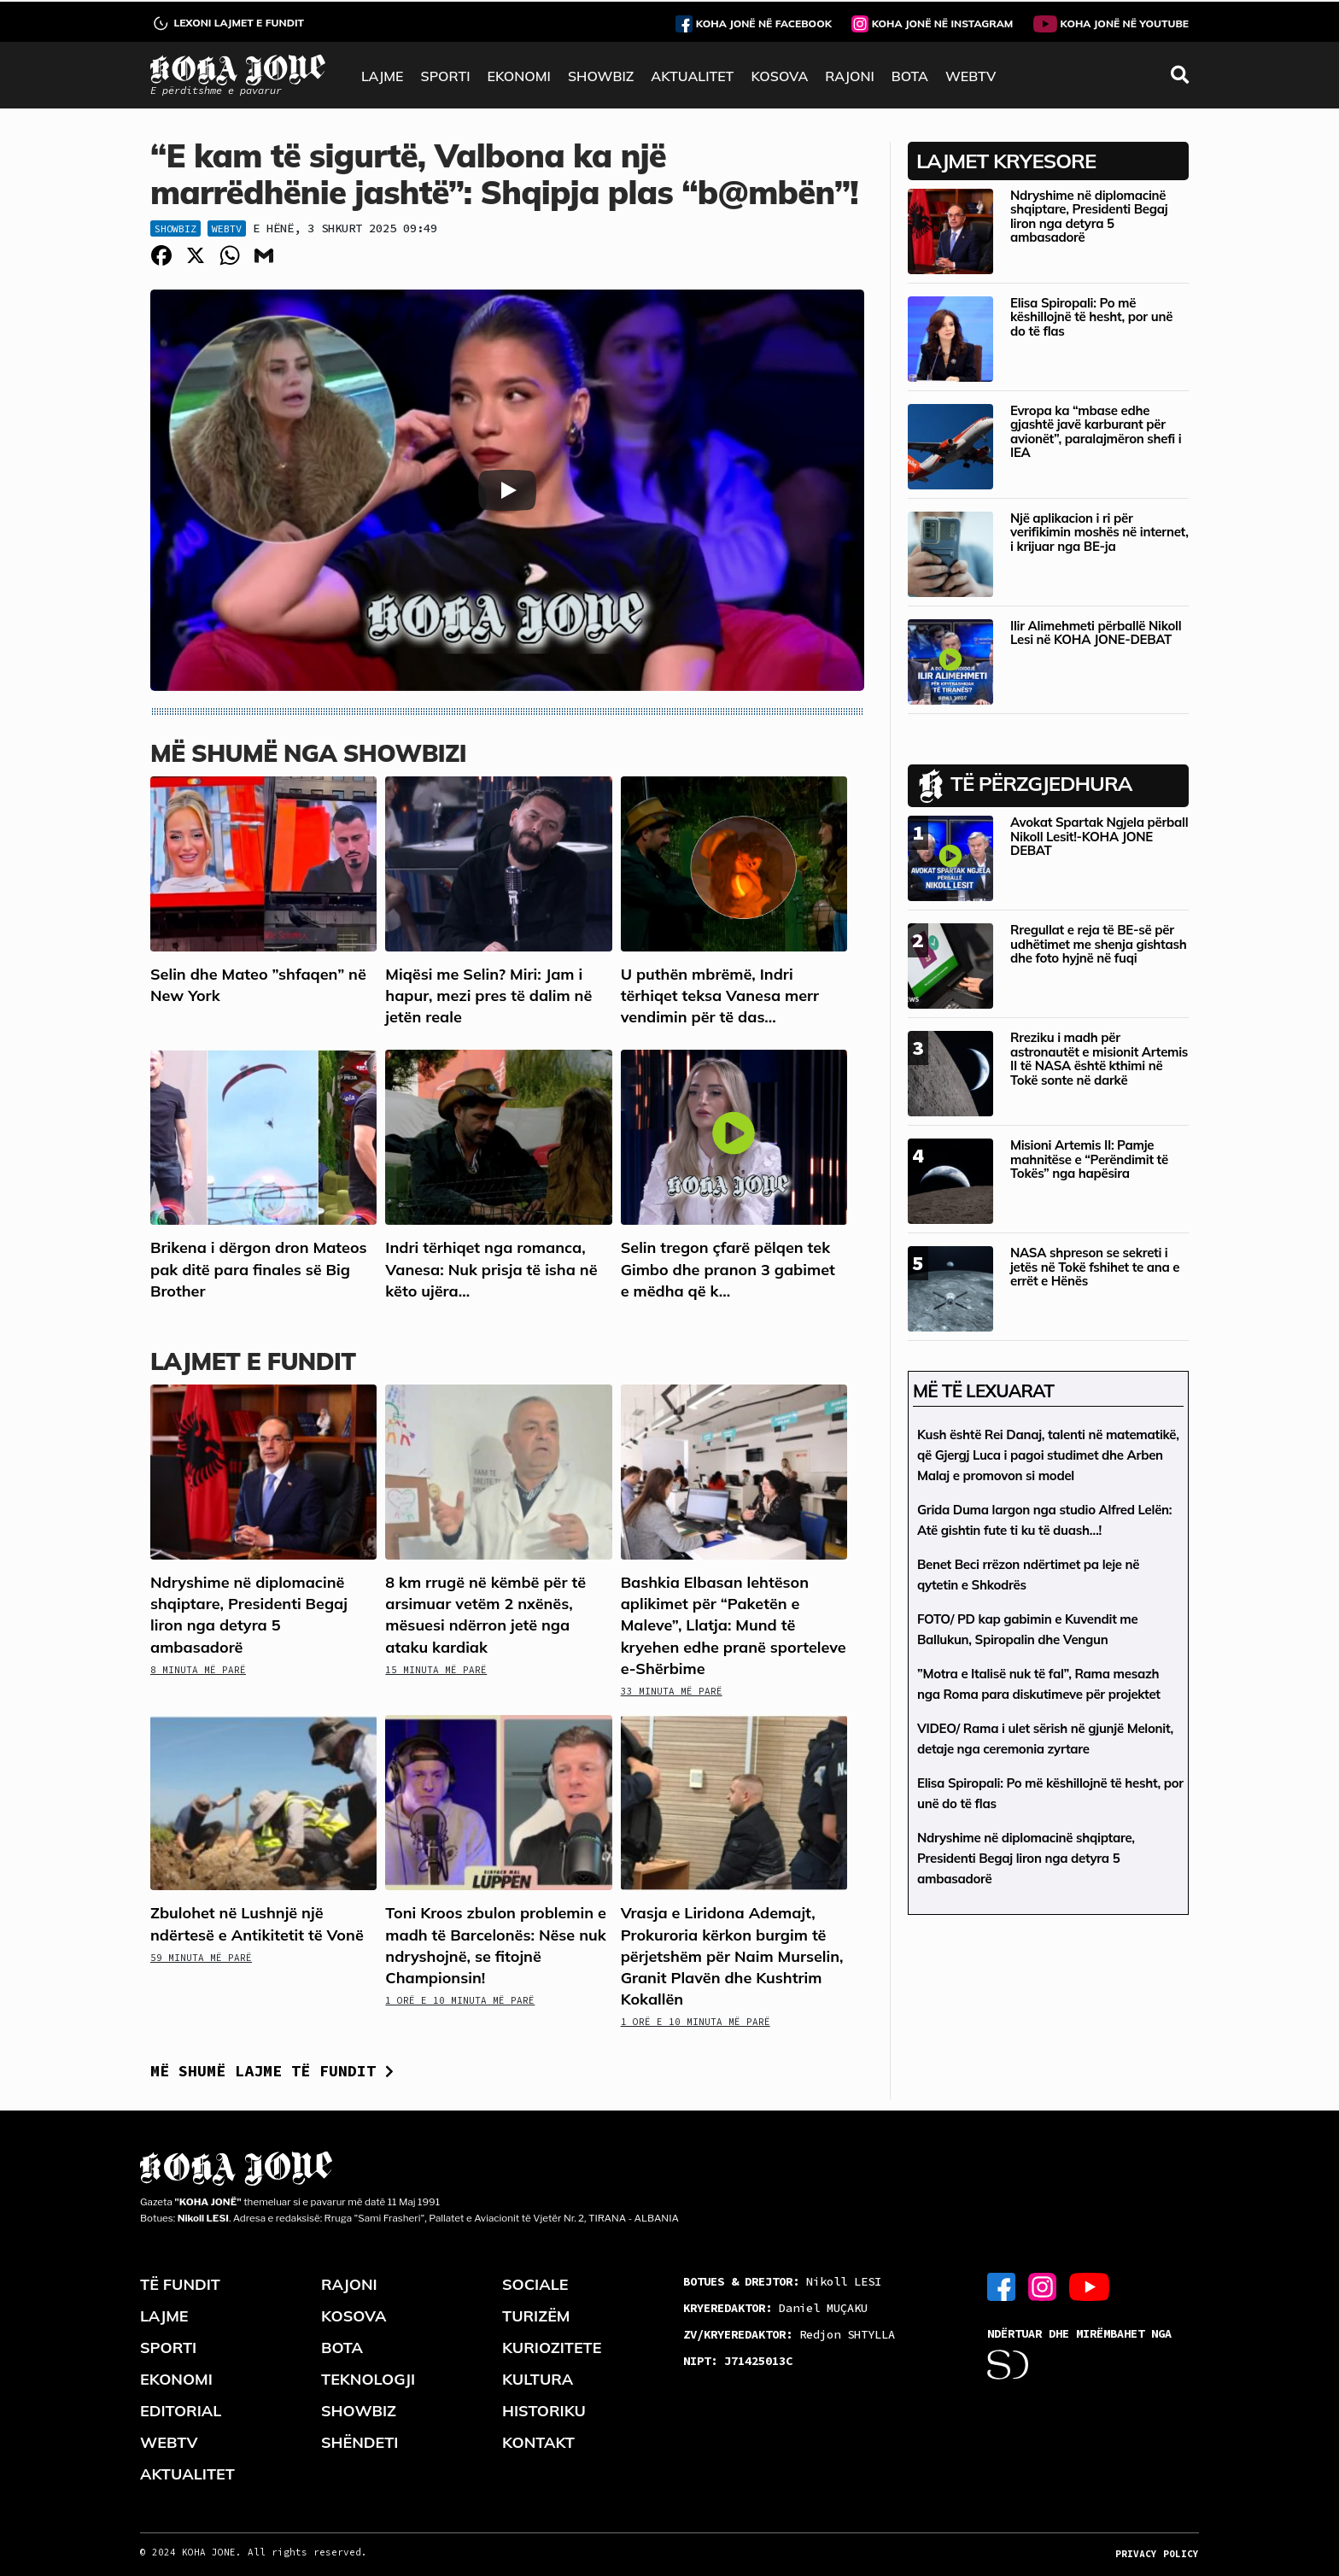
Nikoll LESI (782, 2281)
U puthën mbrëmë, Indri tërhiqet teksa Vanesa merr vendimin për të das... (720, 995)
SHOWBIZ (601, 76)
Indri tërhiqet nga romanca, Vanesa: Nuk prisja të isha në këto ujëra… (491, 1269)
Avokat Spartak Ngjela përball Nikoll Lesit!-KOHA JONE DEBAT (1099, 836)
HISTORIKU (544, 2411)
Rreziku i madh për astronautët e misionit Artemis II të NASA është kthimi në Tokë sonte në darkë (1099, 1058)
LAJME (382, 76)
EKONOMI (518, 76)
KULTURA (537, 2379)
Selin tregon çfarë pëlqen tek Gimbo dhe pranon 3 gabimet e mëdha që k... (728, 1269)
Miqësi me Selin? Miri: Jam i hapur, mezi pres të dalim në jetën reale (488, 995)
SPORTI (446, 76)
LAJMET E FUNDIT (252, 1361)
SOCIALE (535, 2284)
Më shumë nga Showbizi (308, 753)
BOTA (910, 76)
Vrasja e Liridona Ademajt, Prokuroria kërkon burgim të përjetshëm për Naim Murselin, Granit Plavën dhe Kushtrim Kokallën (732, 1956)
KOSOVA (779, 76)
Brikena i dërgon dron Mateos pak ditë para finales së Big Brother (258, 1269)
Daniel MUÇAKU (775, 2307)
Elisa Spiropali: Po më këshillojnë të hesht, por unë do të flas (1091, 317)
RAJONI (849, 76)
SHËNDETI (359, 2442)
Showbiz (175, 228)
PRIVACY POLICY (1157, 2554)
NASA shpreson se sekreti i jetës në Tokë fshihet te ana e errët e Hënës (1094, 1266)
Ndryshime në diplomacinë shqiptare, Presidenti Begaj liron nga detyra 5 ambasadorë (1088, 216)
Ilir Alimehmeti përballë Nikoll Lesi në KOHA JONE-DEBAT (1095, 633)
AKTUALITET (692, 76)
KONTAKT (538, 2442)
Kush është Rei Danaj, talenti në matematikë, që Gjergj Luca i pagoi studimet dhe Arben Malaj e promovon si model (1048, 1455)
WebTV (227, 228)
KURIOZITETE (551, 2347)
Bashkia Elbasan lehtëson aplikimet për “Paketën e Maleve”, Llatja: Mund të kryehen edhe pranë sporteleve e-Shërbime (733, 1625)
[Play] (507, 490)
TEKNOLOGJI (368, 2379)
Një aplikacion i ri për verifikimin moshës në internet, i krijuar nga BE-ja (1099, 532)
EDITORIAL (180, 2411)
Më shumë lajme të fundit (272, 2071)
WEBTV (970, 76)
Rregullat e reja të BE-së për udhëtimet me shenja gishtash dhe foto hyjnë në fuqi (1098, 944)
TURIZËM (536, 2316)
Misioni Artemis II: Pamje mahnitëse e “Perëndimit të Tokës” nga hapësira (1089, 1159)
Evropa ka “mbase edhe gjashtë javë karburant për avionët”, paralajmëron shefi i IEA (1095, 431)
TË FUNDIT (180, 2284)
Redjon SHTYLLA (789, 2334)
